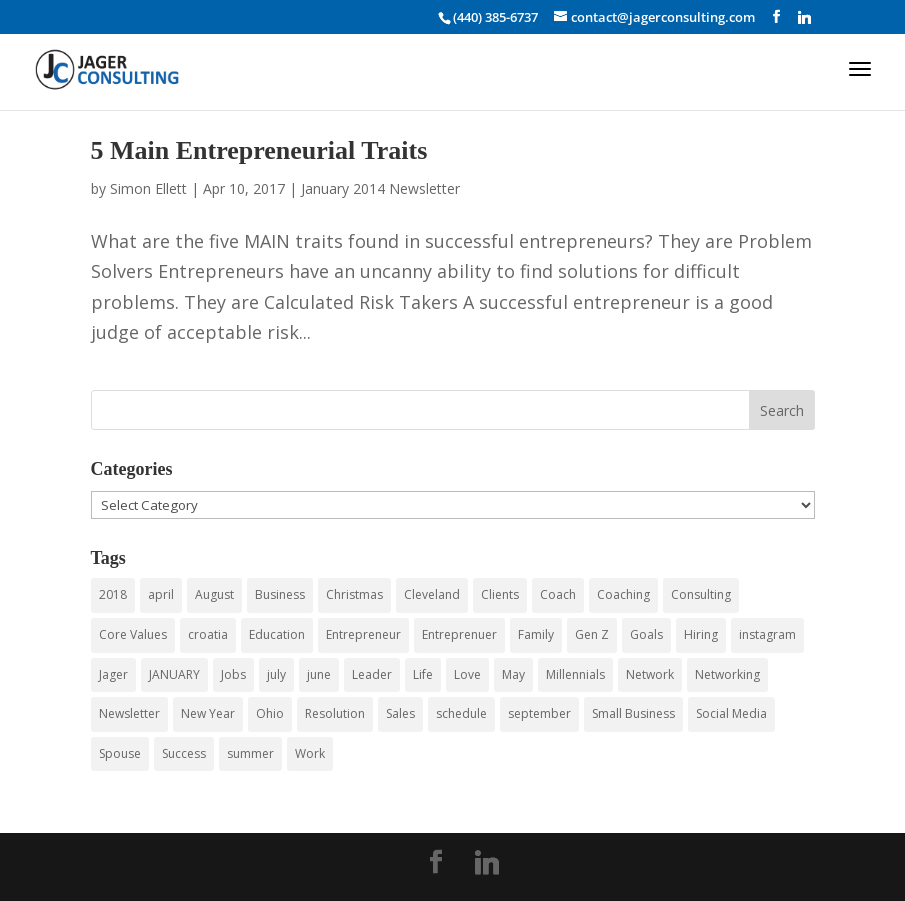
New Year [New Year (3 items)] (208, 713)
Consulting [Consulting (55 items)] (701, 594)
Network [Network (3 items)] (650, 674)
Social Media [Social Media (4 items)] (731, 713)
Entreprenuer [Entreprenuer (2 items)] (459, 634)
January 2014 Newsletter (380, 188)
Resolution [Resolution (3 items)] (335, 713)
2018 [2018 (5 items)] (113, 594)
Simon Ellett (148, 188)
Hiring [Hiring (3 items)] (701, 634)
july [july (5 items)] (276, 674)
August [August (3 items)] (214, 594)
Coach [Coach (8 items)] (558, 594)
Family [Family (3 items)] (536, 634)
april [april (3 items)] (161, 594)
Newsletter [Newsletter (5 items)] (129, 713)
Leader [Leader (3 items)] (372, 674)
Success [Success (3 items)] (184, 753)
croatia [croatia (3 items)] (208, 634)
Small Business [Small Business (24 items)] (633, 713)
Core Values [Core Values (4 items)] (133, 634)
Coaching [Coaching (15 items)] (623, 594)
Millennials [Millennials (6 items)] (575, 674)
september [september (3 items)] (539, 713)
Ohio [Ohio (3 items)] (270, 713)
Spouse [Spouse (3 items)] (120, 753)
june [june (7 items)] (319, 674)
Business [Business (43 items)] (280, 594)
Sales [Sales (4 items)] (400, 713)
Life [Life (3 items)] (423, 674)
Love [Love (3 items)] (467, 674)
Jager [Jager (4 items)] (113, 674)
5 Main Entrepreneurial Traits (259, 150)
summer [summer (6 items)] (250, 753)
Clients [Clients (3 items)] (500, 594)
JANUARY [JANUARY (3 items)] (174, 674)
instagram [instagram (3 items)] (767, 634)
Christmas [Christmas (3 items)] (354, 594)
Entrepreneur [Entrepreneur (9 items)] (363, 634)
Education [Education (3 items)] (277, 634)
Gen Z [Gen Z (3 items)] (592, 634)
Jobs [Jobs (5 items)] (233, 674)
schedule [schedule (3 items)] (461, 713)
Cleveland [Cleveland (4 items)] (432, 594)
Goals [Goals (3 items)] (646, 634)
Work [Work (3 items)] (310, 753)
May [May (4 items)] (513, 674)
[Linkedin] (804, 17)
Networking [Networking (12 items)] (727, 674)
